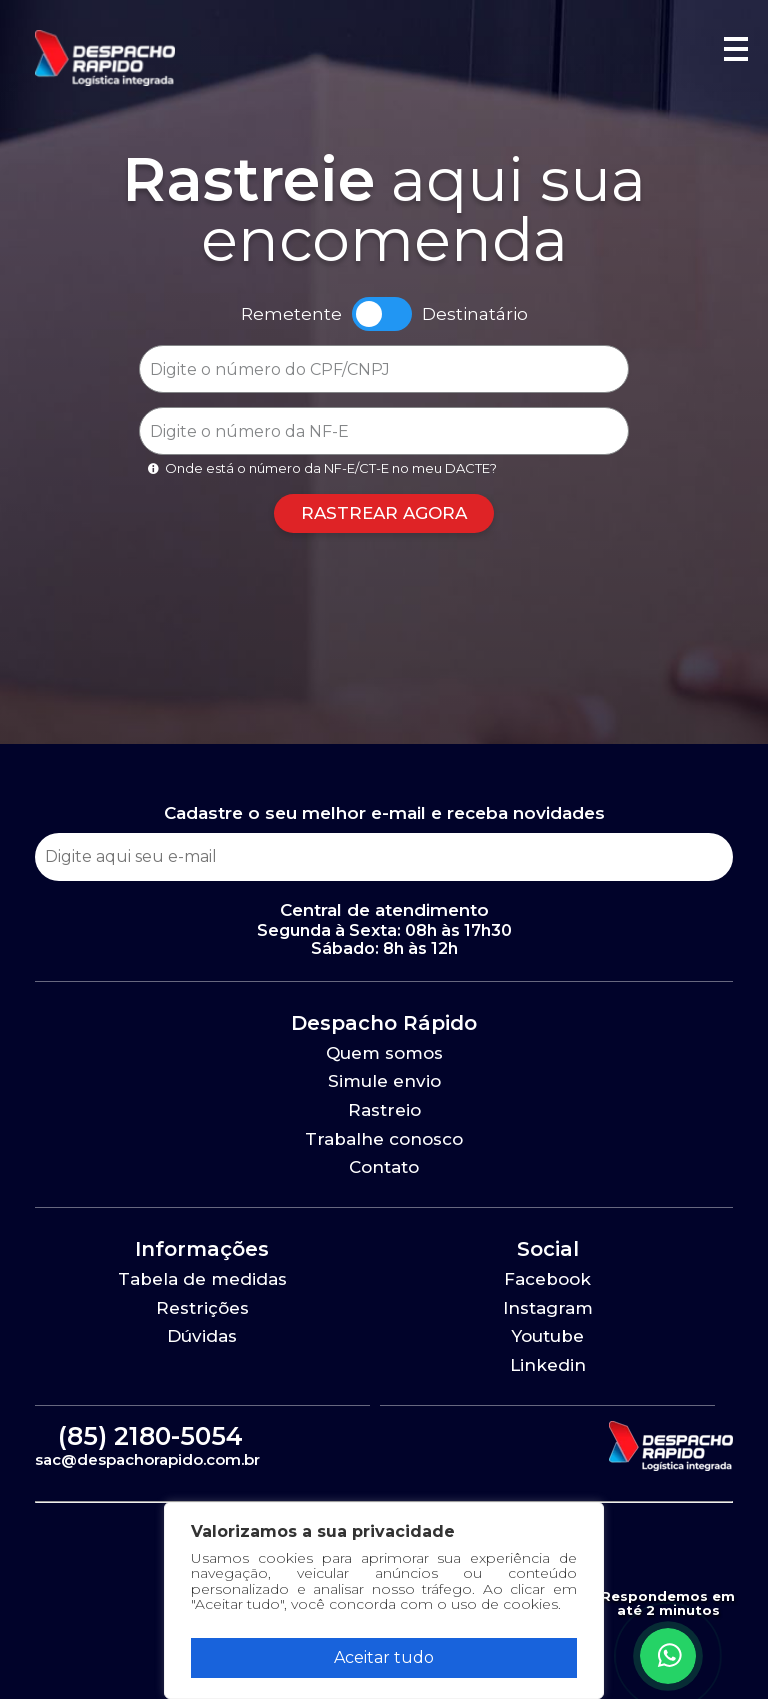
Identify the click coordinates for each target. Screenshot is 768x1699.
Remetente (291, 314)
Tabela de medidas (202, 1279)
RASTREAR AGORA (384, 513)
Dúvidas (202, 1336)
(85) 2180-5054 (150, 1436)
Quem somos (384, 1053)
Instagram (548, 1308)
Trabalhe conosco (384, 1139)
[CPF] (384, 369)
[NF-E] (384, 431)
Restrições (202, 1308)
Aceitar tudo (384, 1657)
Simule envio (384, 1081)
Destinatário (475, 314)
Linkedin (548, 1365)
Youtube (547, 1336)
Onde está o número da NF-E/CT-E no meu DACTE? (320, 468)
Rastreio (384, 1110)
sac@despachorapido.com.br (147, 1459)
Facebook (547, 1279)
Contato (384, 1167)
